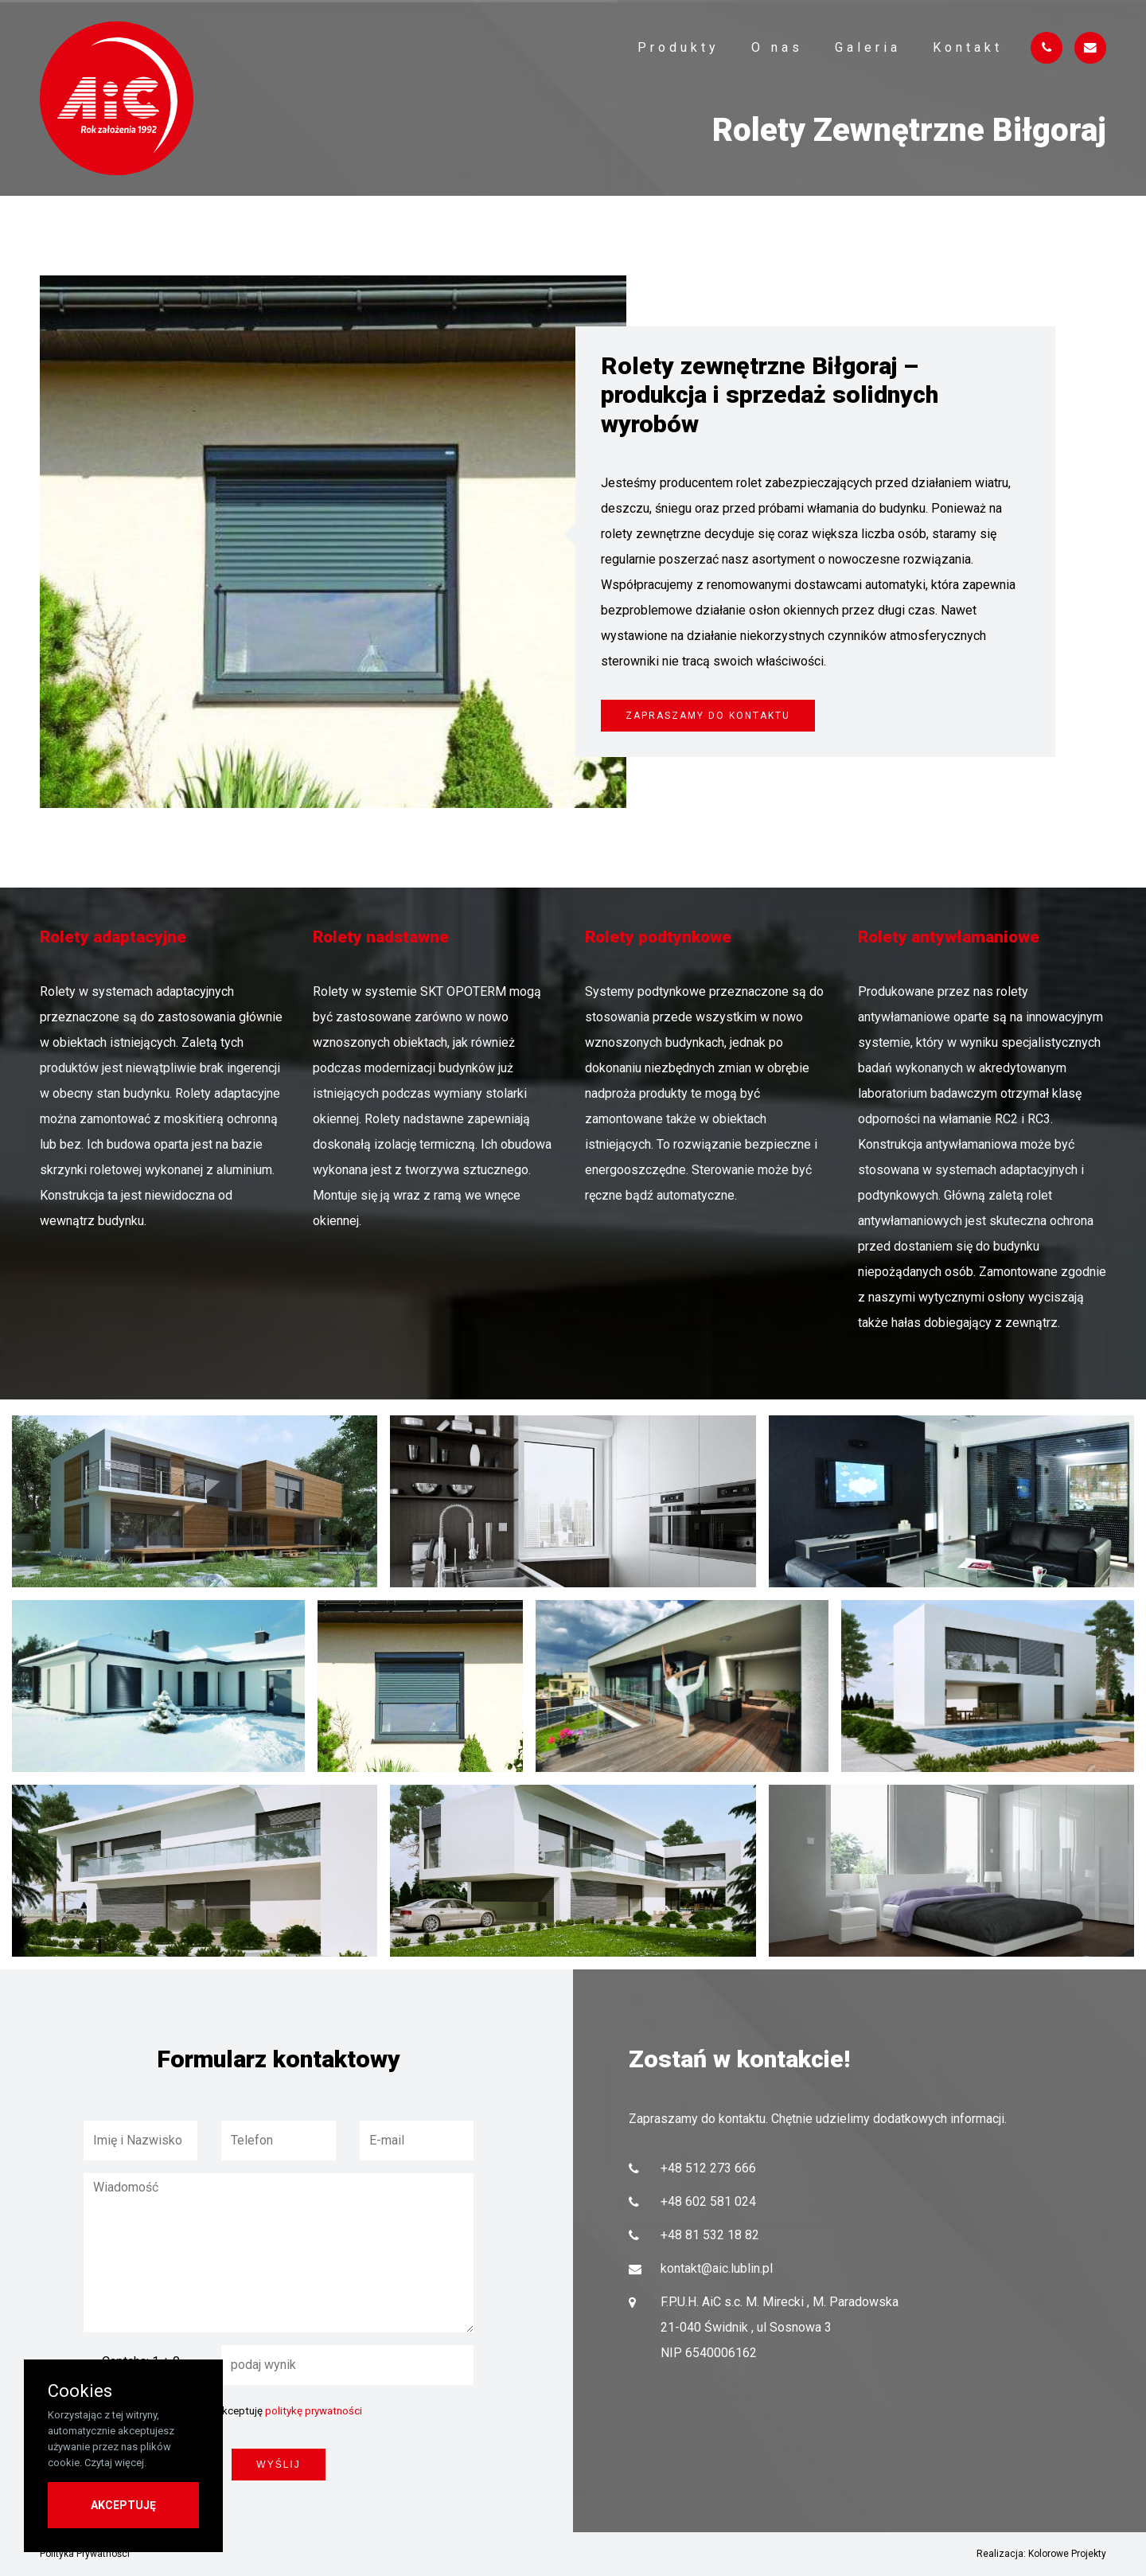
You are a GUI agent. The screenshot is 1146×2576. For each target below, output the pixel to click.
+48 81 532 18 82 (710, 2234)
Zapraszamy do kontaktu (708, 715)
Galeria (868, 47)
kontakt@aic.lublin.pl (717, 2268)
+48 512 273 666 (708, 2168)
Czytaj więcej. (115, 2463)
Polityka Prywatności (85, 2553)
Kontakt (968, 47)
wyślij (278, 2464)
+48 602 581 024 (708, 2201)
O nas (777, 47)
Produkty (678, 47)
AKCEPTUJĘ (123, 2505)
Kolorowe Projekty (1067, 2553)
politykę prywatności (313, 2411)
